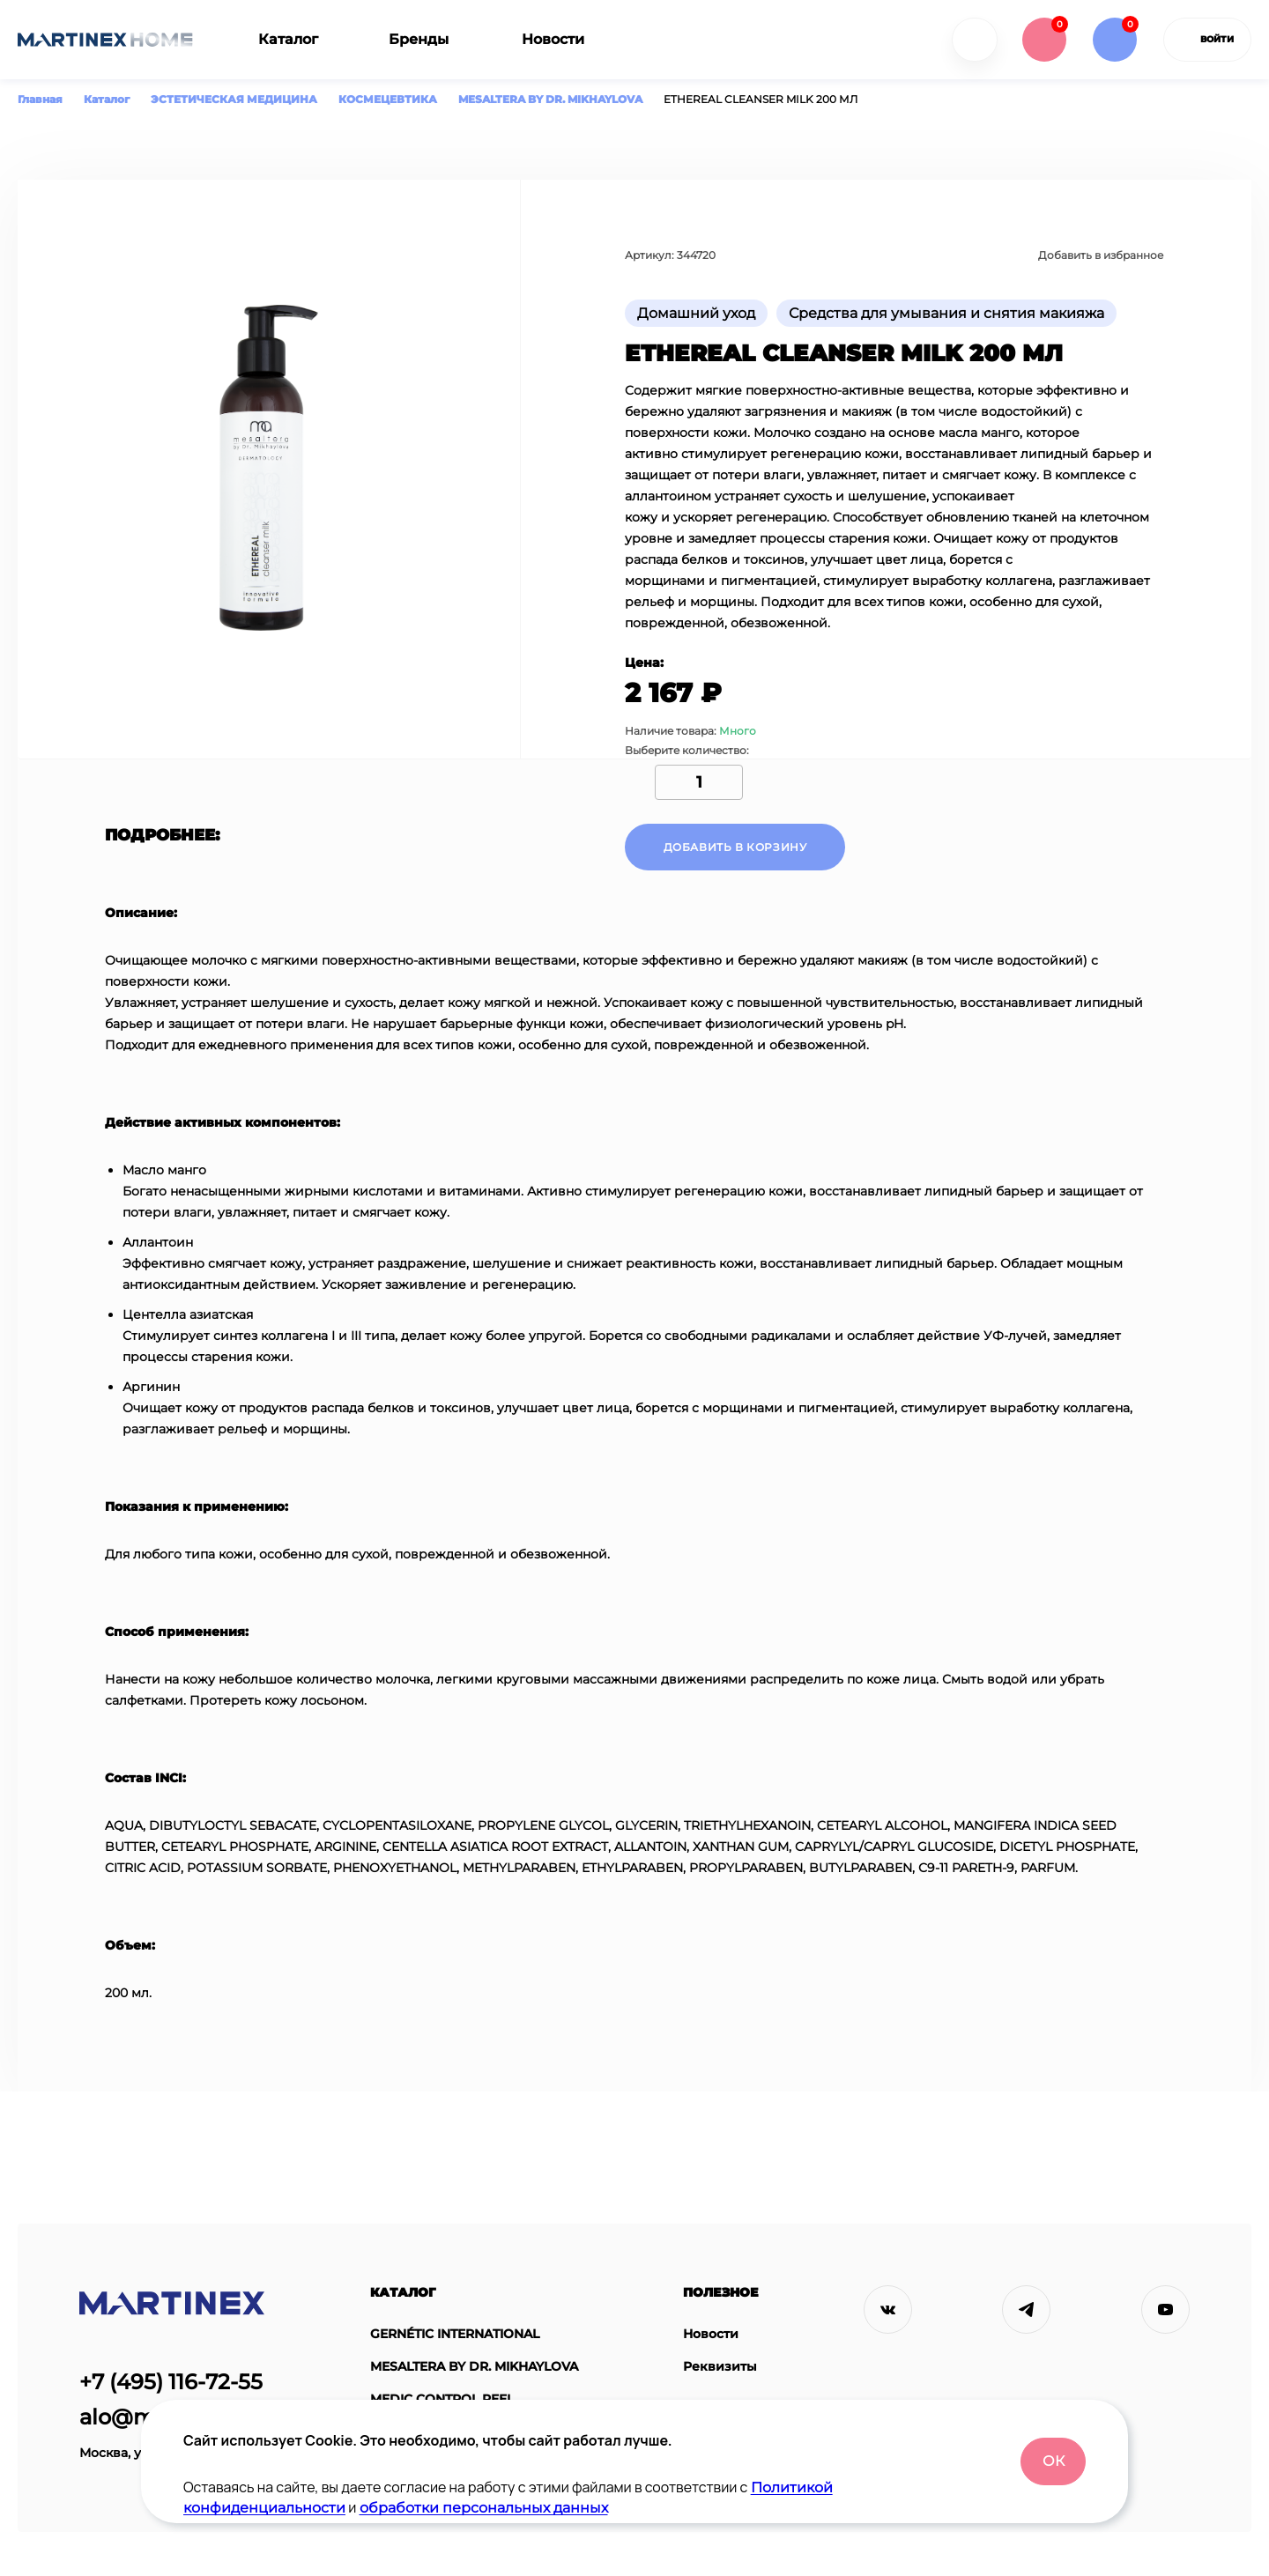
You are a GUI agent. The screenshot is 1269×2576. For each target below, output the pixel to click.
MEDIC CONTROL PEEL (442, 2399)
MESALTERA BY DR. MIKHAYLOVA (550, 99)
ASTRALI (396, 2431)
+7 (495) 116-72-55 (171, 2382)
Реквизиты (720, 2366)
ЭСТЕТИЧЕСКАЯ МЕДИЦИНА (234, 99)
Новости (553, 39)
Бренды (419, 39)
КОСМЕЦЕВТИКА (387, 99)
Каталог (288, 39)
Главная (40, 99)
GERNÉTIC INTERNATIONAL (454, 2334)
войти (1208, 40)
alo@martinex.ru (168, 2417)
